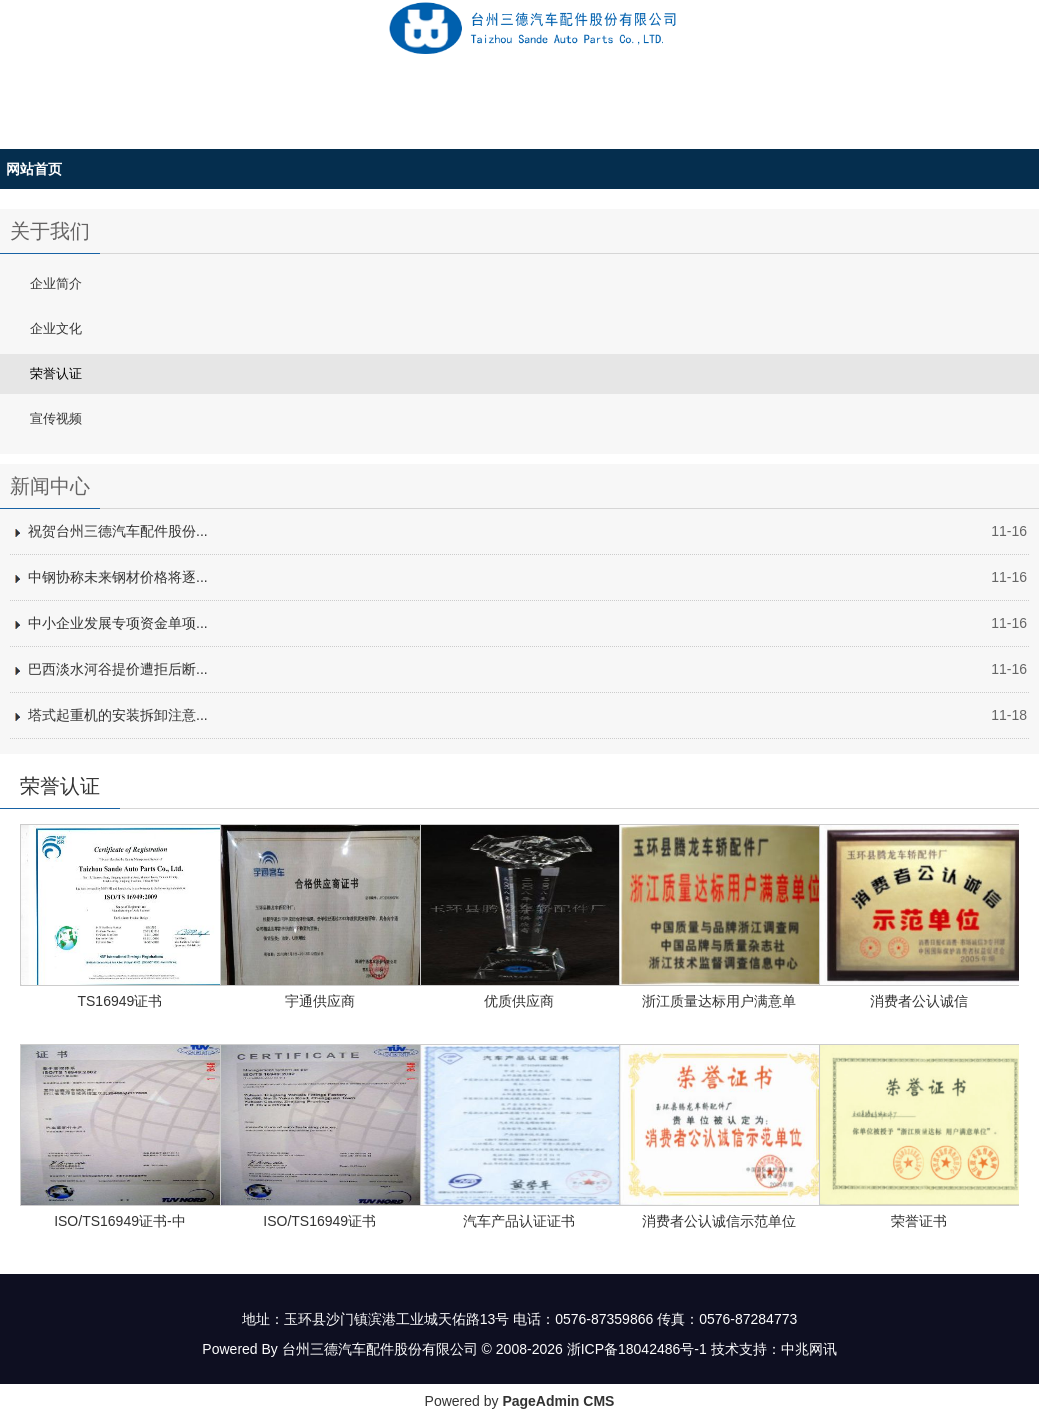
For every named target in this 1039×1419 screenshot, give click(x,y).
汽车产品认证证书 (519, 1221)
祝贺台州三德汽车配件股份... (118, 531)
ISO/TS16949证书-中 (120, 1221)
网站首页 (34, 169)
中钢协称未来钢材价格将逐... (118, 577)
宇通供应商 (320, 1001)
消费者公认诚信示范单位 (719, 1221)
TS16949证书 (119, 1001)
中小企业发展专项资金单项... (118, 623)
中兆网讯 (809, 1349)
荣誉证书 (919, 1221)
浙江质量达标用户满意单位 (719, 1004)
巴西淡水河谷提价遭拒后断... (118, 669)
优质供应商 (519, 1001)
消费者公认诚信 (919, 1001)
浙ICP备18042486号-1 (637, 1349)
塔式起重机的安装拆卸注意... (118, 715)
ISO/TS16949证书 (319, 1221)
